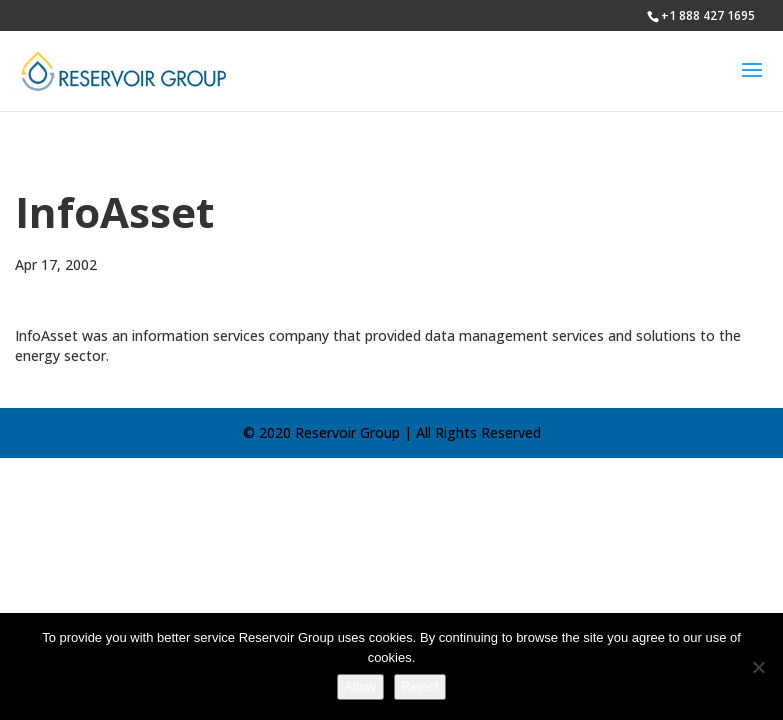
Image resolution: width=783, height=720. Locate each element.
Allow (360, 686)
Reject (420, 686)
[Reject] (758, 667)
